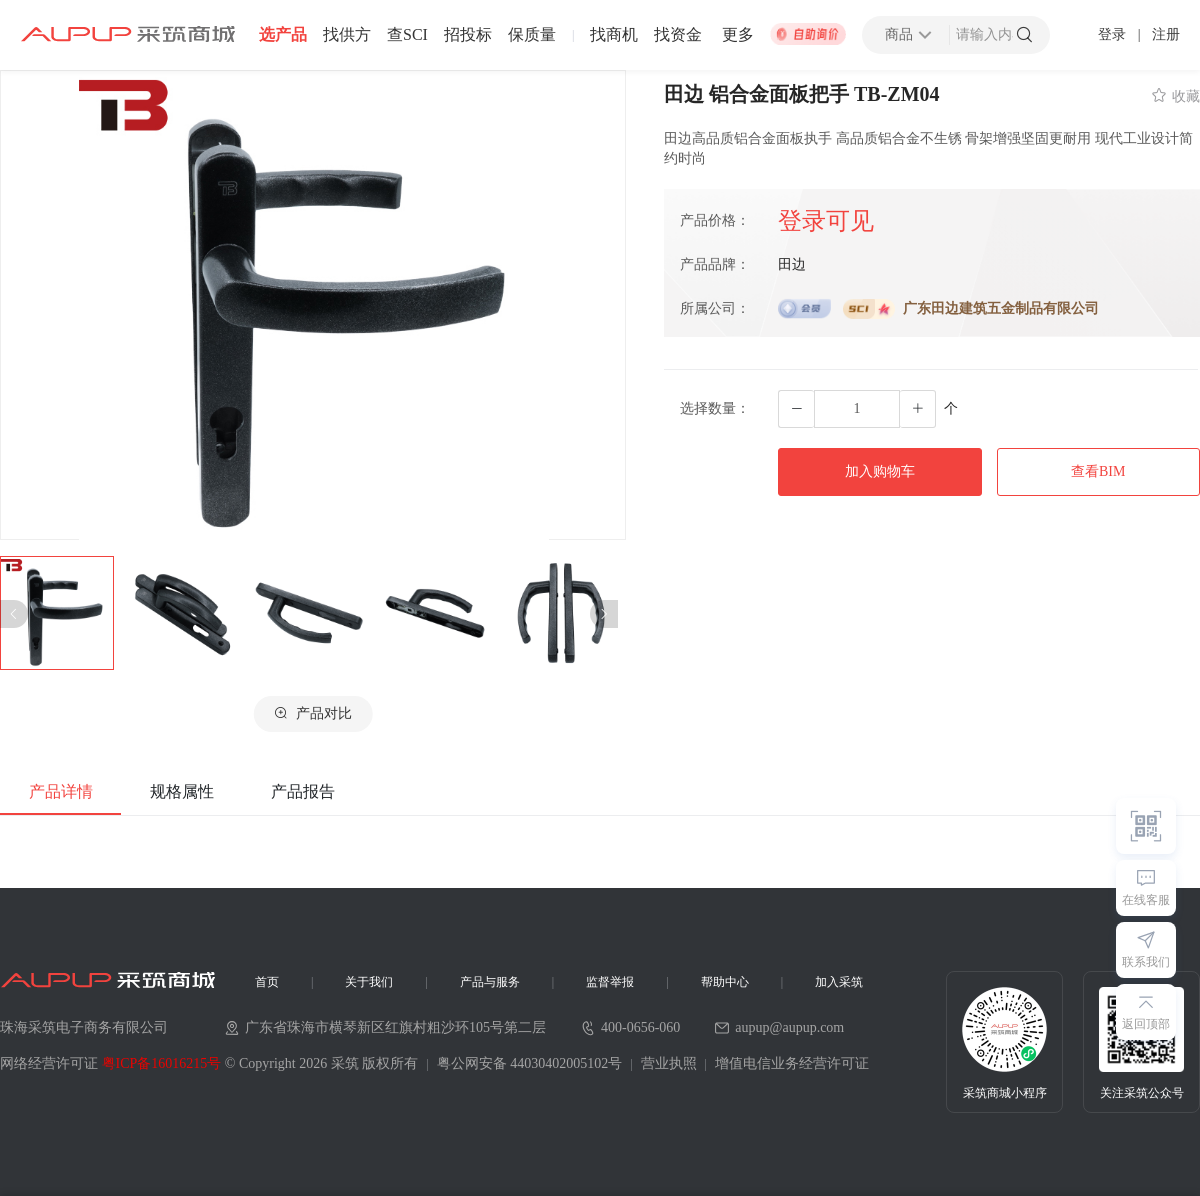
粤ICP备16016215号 (162, 1063)
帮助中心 (725, 982)
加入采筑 (839, 982)
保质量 (532, 35)
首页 (267, 982)
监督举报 (610, 982)
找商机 (614, 35)
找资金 (678, 35)
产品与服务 (490, 982)
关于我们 (369, 982)
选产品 (283, 35)
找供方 (347, 35)
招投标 (468, 35)
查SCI (407, 35)
